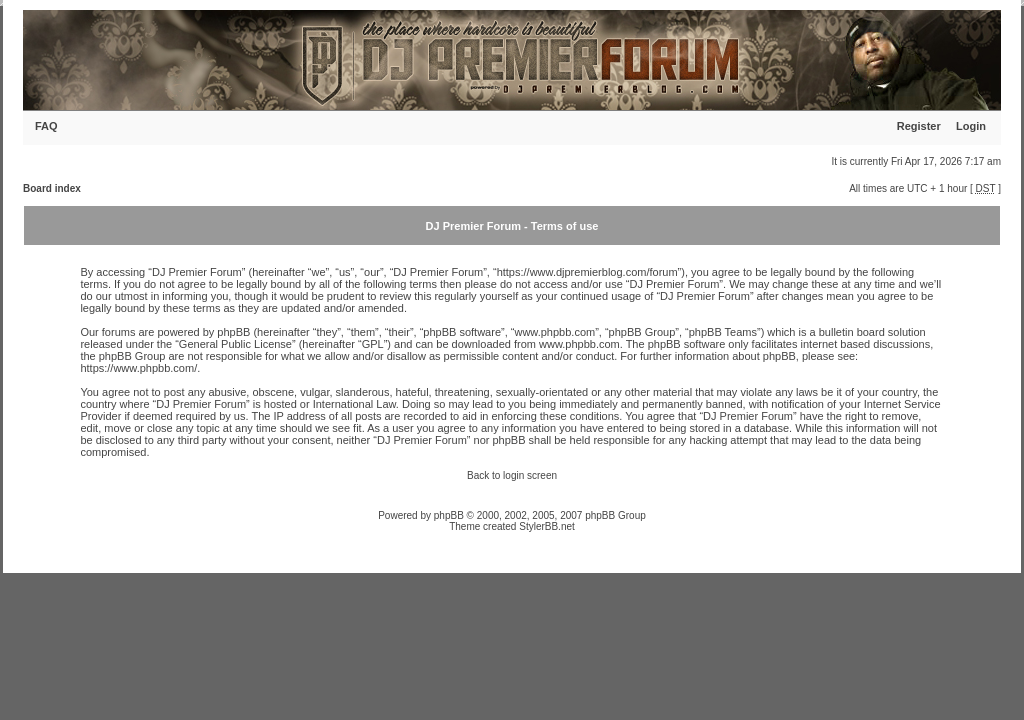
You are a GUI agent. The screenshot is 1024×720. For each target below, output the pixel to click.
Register (919, 126)
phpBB (449, 515)
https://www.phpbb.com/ (138, 368)
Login (971, 126)
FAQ (46, 126)
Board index (52, 188)
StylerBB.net (547, 526)
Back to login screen (512, 475)
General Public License (235, 344)
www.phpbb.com (579, 344)
